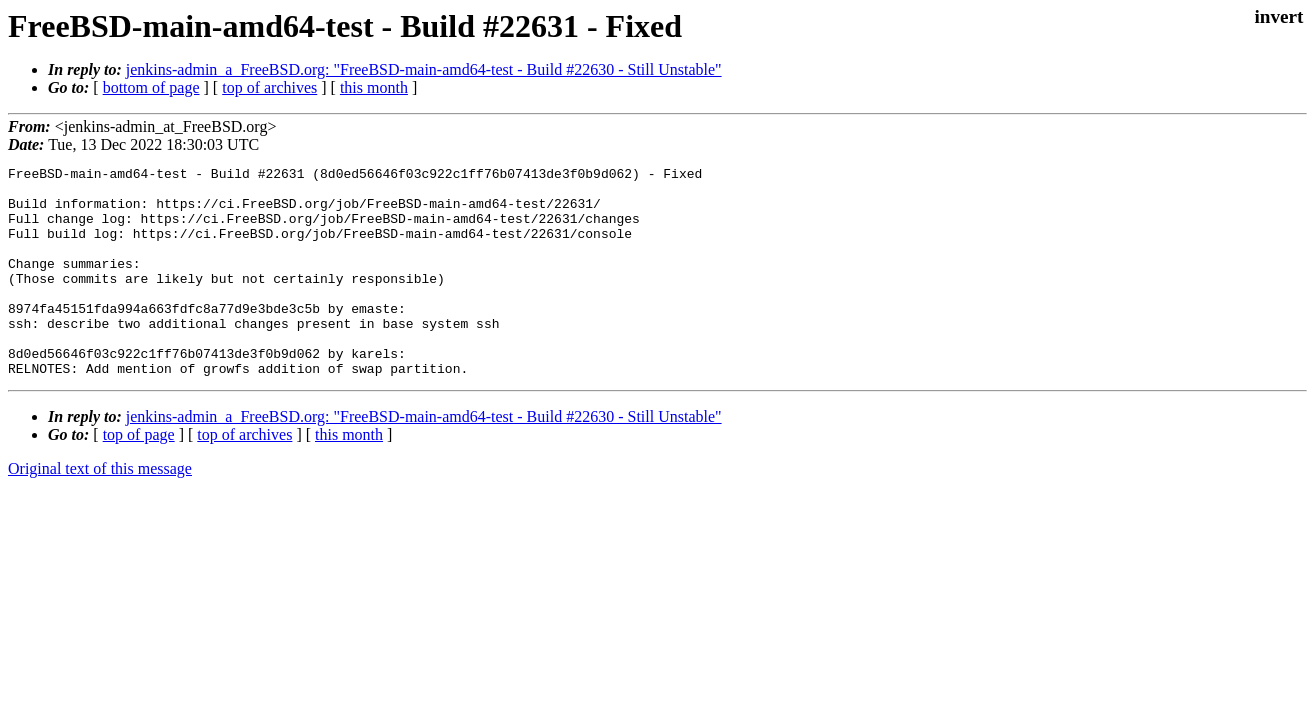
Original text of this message (100, 510)
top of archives (269, 87)
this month (374, 87)
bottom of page (151, 87)
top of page (139, 476)
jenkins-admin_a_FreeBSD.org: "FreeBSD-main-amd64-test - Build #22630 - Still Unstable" (424, 69)
